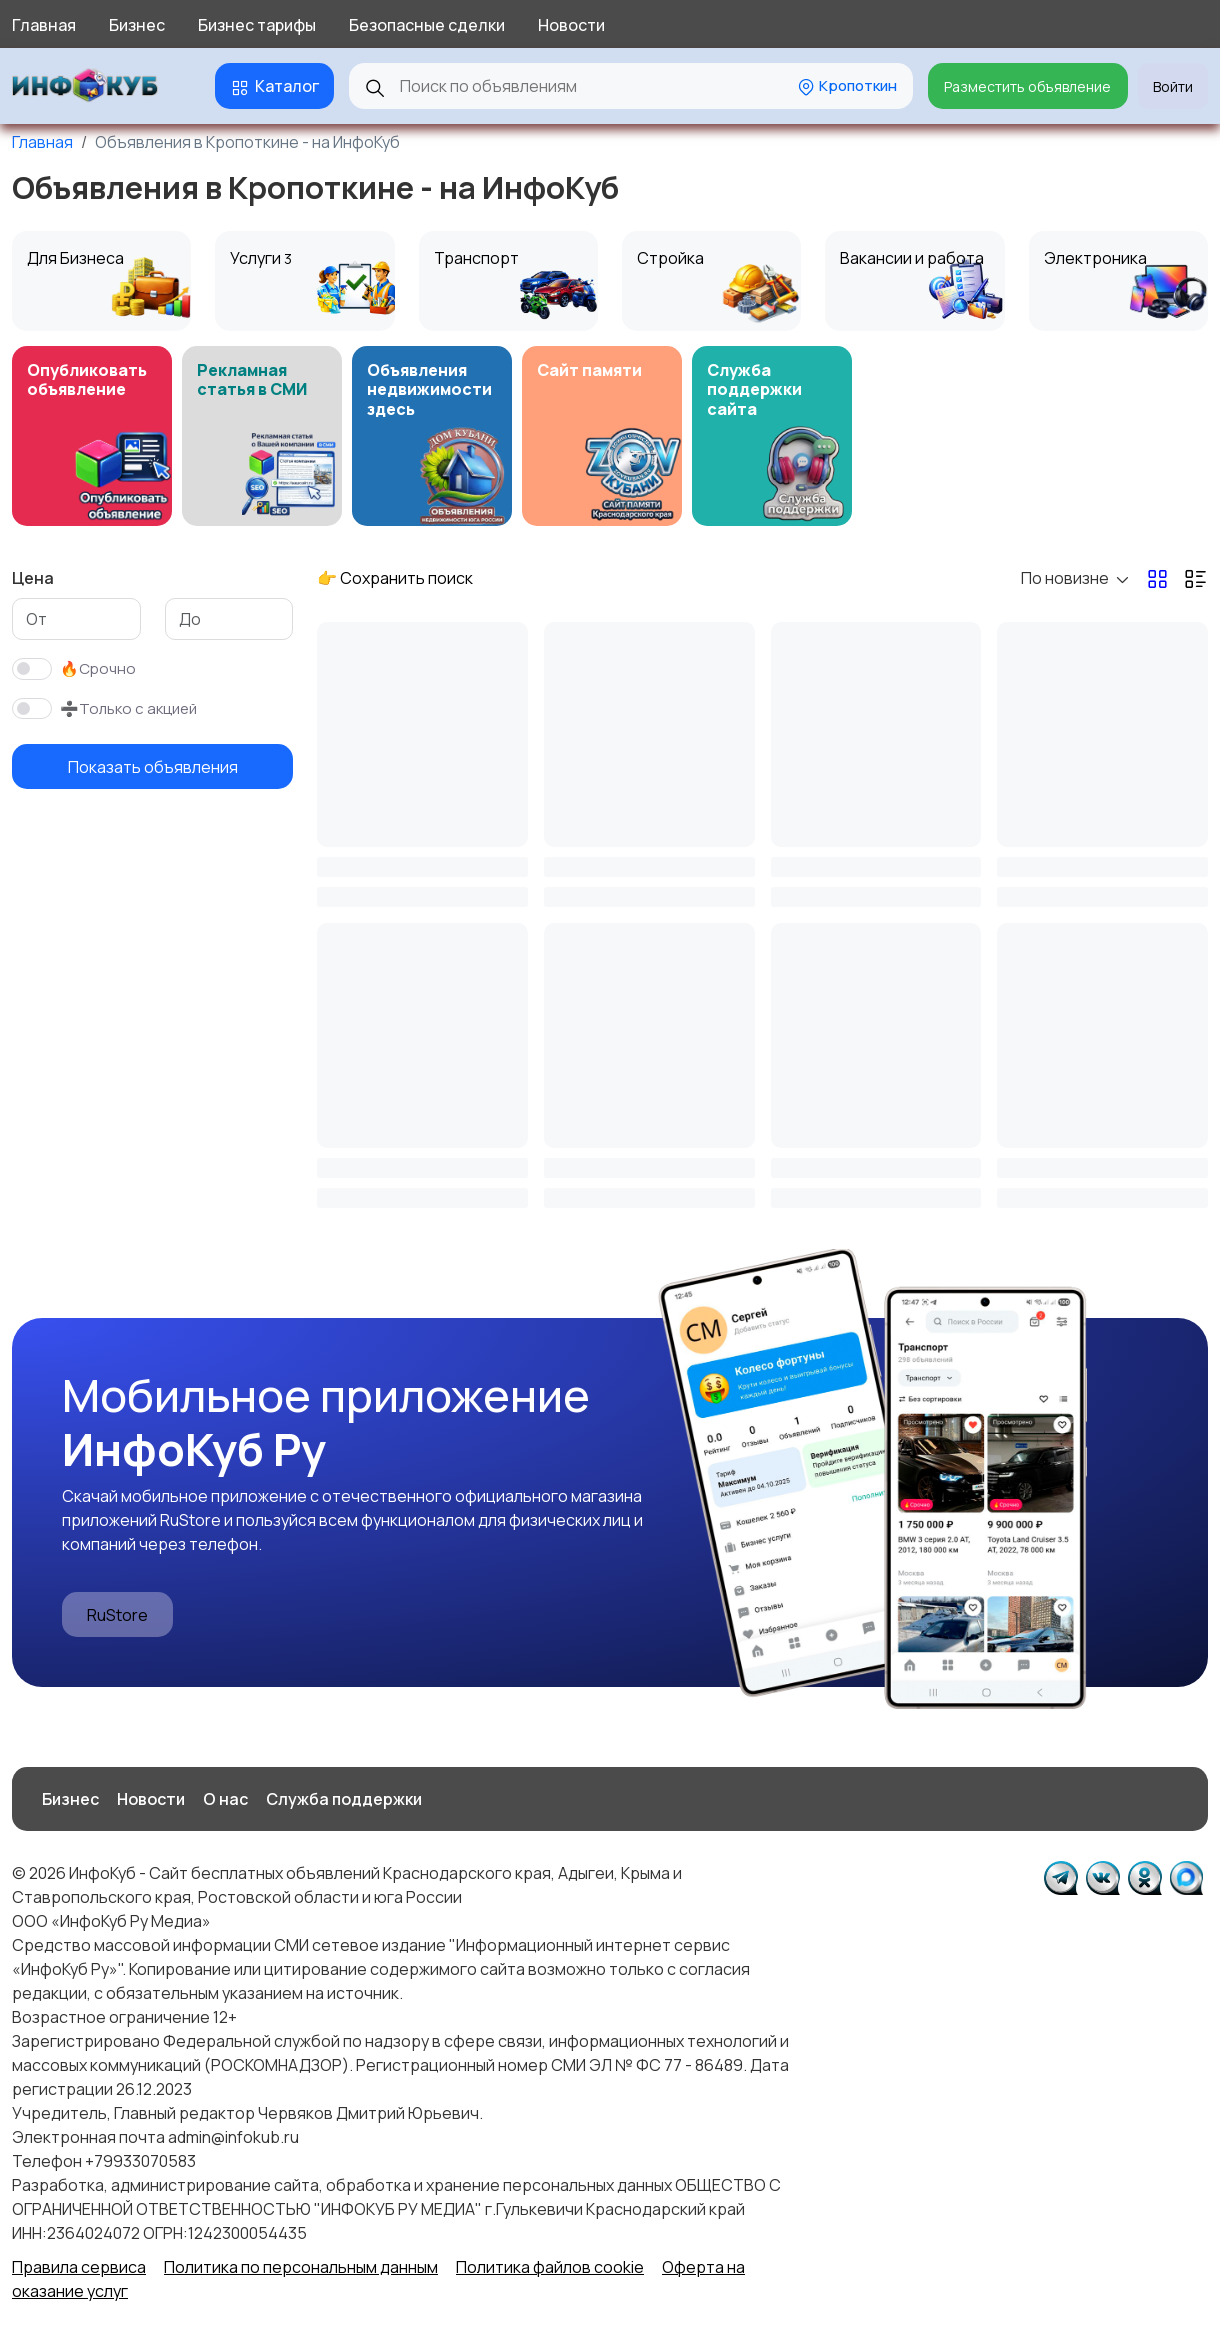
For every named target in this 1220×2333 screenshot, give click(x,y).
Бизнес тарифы (257, 25)
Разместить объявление (1027, 86)
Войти (1173, 86)
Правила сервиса (79, 2267)
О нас (225, 1799)
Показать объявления (153, 767)
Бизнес (137, 25)
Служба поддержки (344, 1799)
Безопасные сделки (427, 25)
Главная (44, 25)
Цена (33, 578)
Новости (571, 25)
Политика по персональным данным (301, 2267)
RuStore (117, 1615)
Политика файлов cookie (550, 2267)
